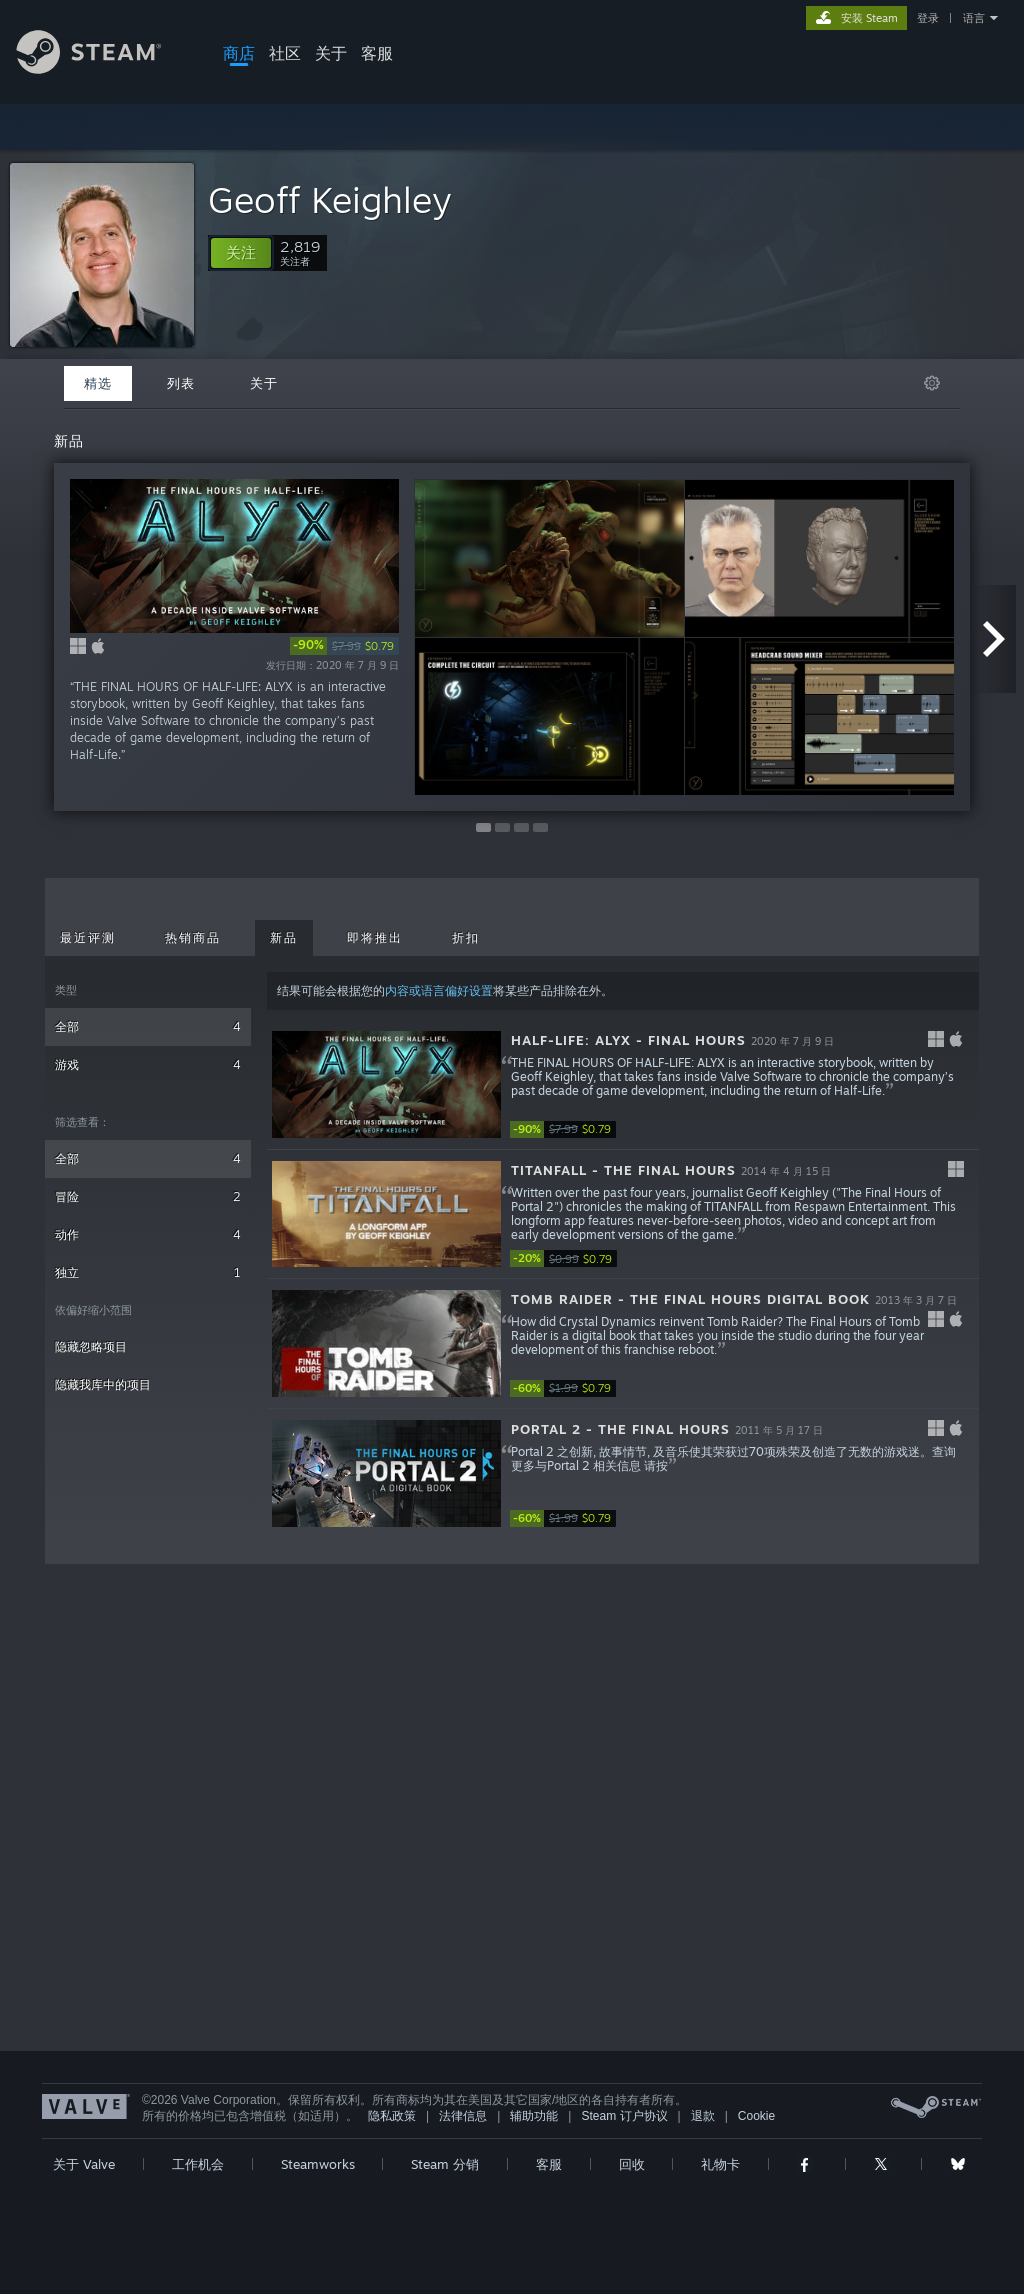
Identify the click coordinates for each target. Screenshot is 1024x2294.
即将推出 (375, 938)
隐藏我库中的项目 (103, 1384)
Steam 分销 (445, 2164)
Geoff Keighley (330, 199)
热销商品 (193, 938)
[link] (344, 646)
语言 (974, 18)
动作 (148, 1234)
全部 (148, 1026)
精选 (98, 383)
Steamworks (318, 2164)
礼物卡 (720, 2164)
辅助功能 (534, 2116)
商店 (239, 53)
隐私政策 (392, 2116)
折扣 (466, 938)
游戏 (148, 1064)
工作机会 (198, 2164)
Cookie (756, 2116)
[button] (241, 253)
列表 (181, 383)
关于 (331, 53)
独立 (148, 1272)
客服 (377, 53)
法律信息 (463, 2116)
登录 (928, 18)
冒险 (148, 1196)
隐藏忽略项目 (91, 1346)
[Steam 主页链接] (104, 68)
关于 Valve (84, 2164)
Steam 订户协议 (624, 2116)
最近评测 (88, 938)
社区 (285, 53)
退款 (703, 2116)
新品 (284, 938)
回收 (632, 2164)
